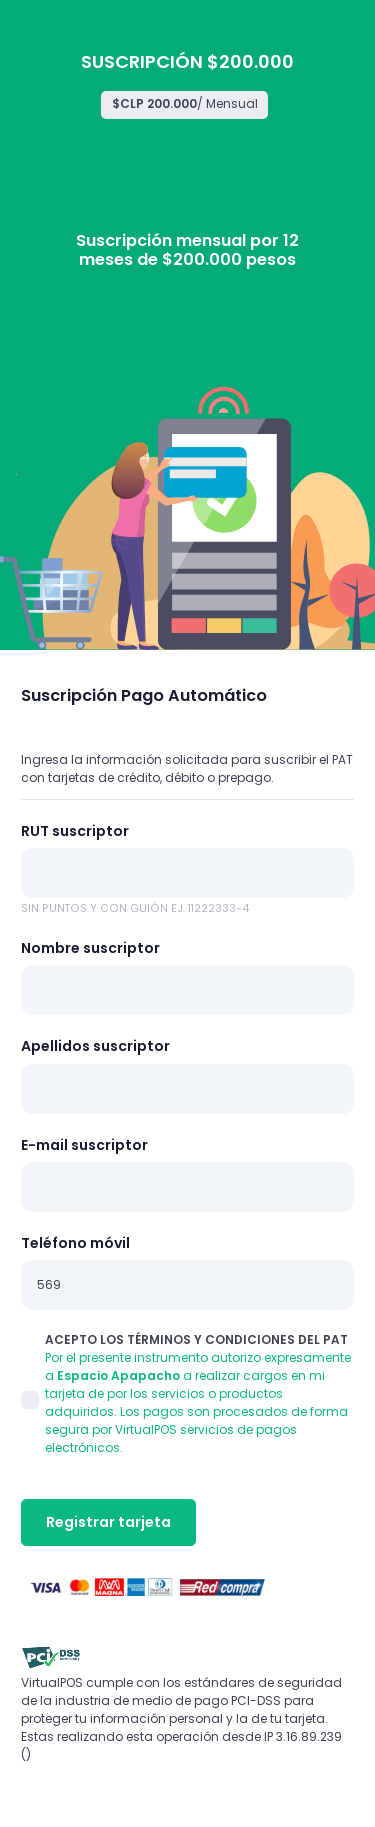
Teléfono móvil (75, 1243)
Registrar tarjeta (108, 1522)
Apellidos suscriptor (95, 1046)
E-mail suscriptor (84, 1145)
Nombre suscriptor (90, 948)
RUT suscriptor (75, 831)
